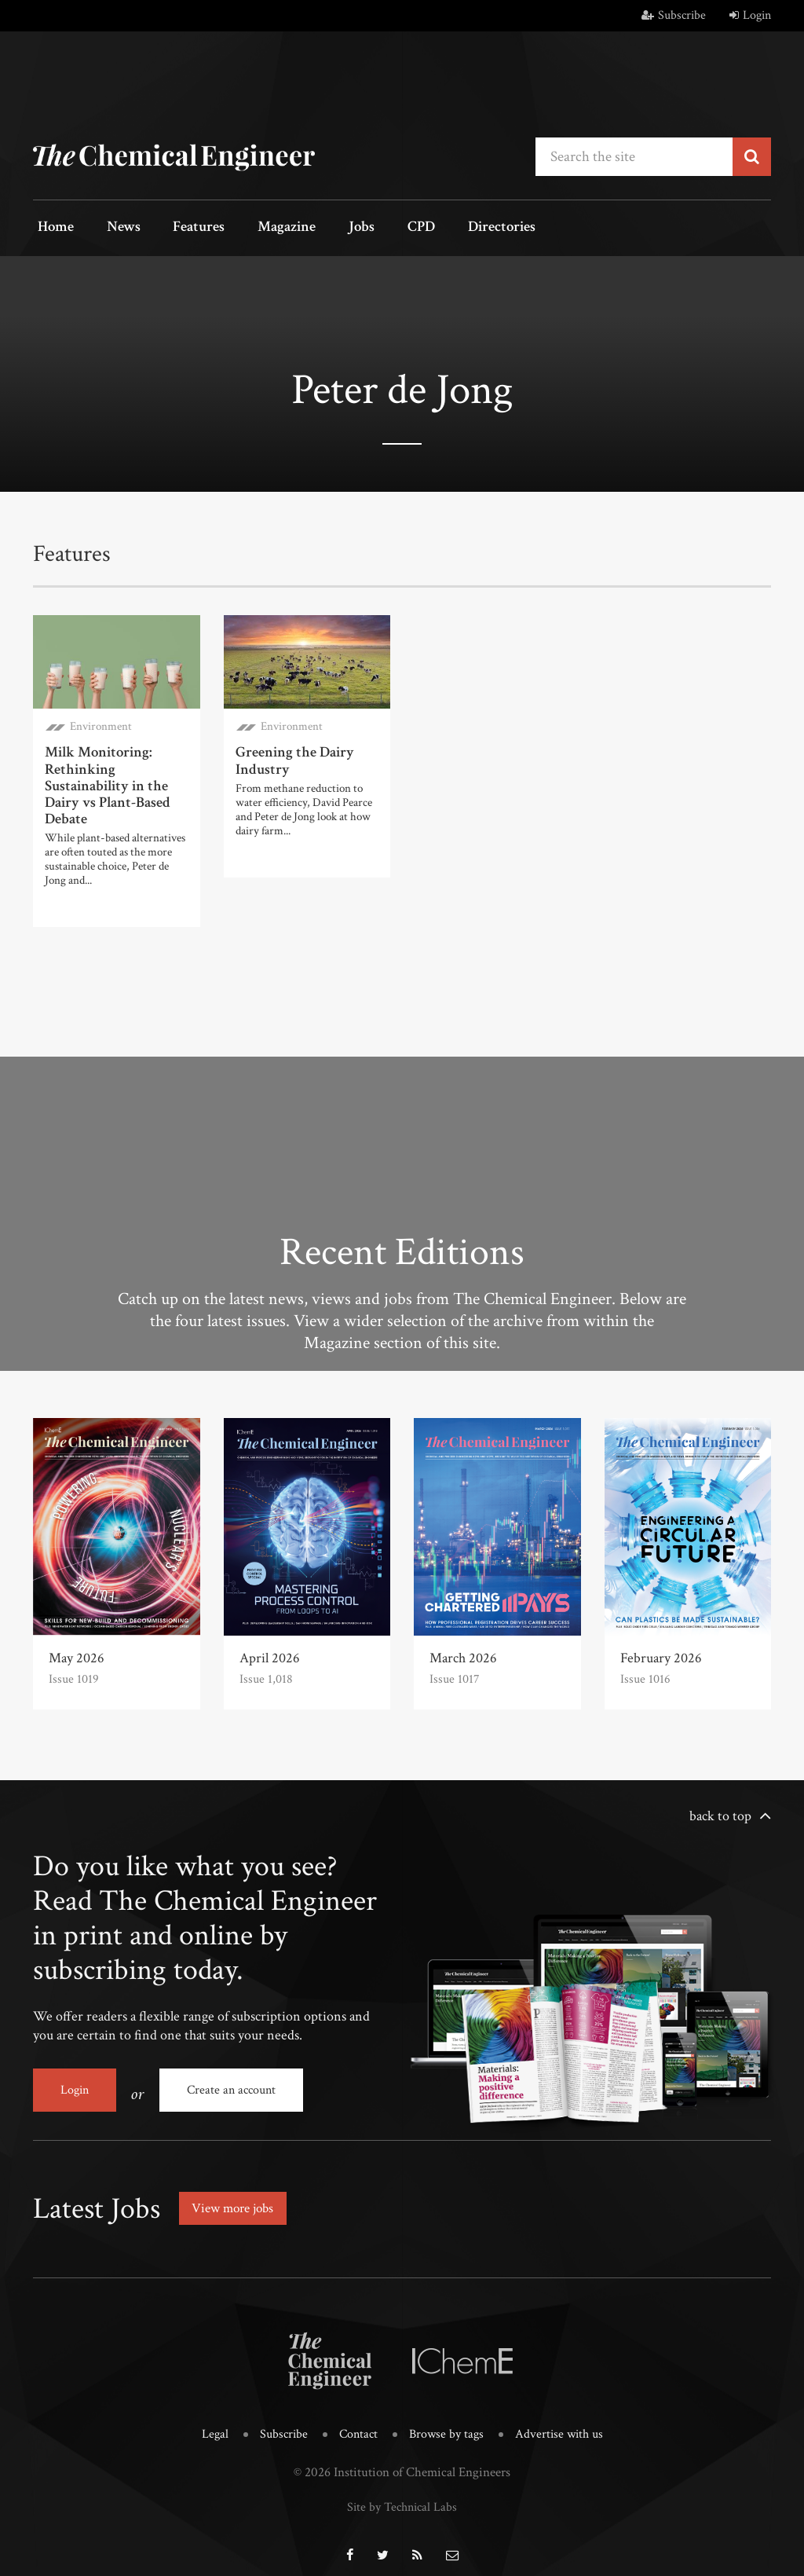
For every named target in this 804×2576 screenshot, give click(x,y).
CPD (384, 228)
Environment (101, 725)
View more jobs (236, 2195)
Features (182, 228)
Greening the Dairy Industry (292, 758)
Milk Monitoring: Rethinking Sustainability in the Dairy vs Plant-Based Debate (105, 781)
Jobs (333, 228)
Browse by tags (447, 2422)
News (113, 228)
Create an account (231, 2084)
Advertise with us (563, 2422)
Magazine (265, 228)
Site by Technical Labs (402, 2492)
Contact (356, 2422)
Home (52, 228)
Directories (458, 228)
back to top (720, 1810)
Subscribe (673, 15)
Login (750, 15)
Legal (209, 2422)
